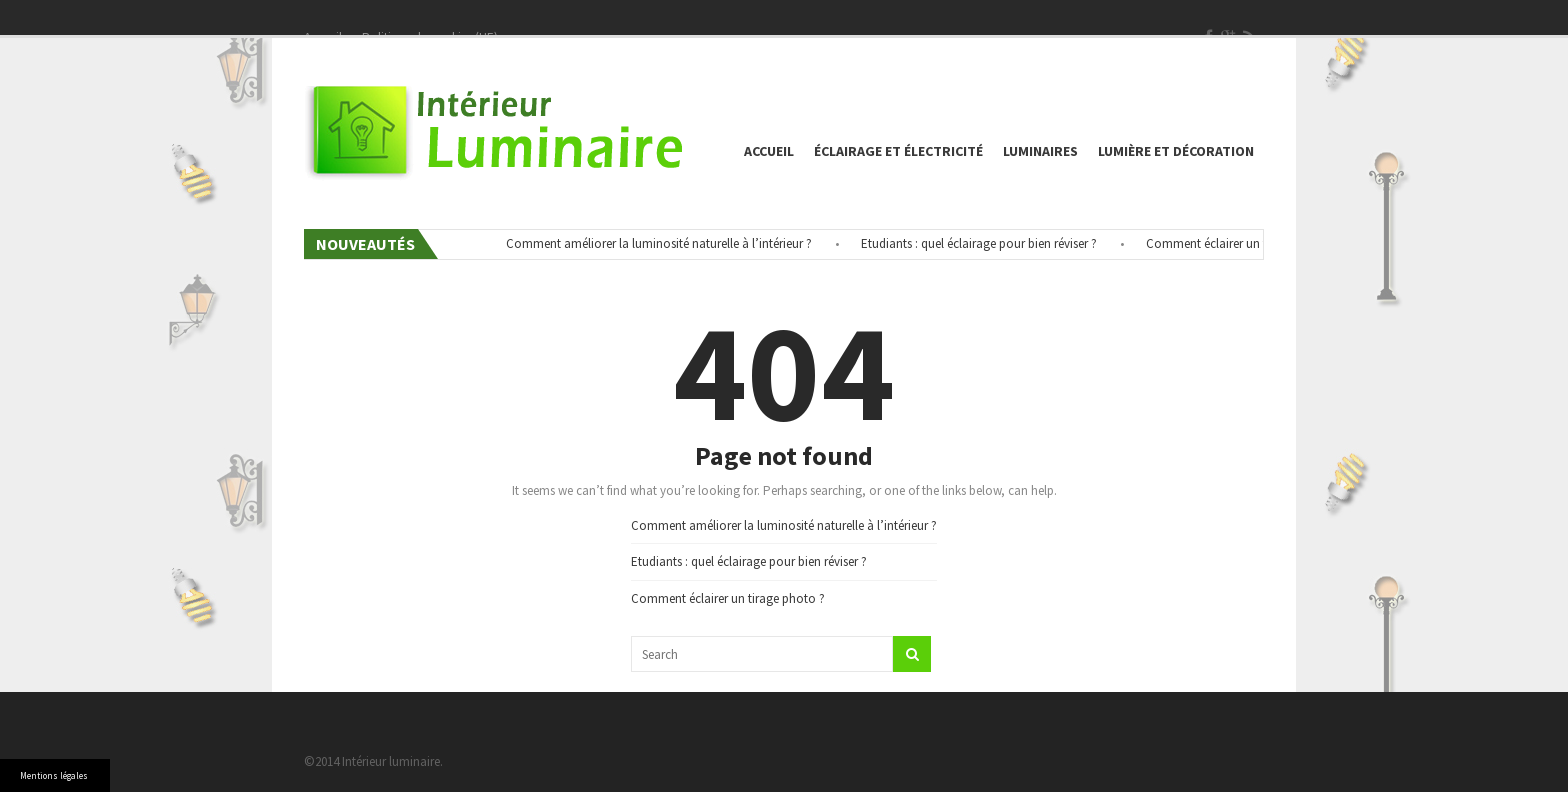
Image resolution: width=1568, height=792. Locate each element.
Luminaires (1040, 151)
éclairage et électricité (898, 151)
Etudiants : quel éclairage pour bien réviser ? (983, 243)
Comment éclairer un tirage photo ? (1247, 243)
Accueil (769, 151)
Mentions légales (54, 775)
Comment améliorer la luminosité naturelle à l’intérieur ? (663, 243)
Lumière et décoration (1176, 151)
